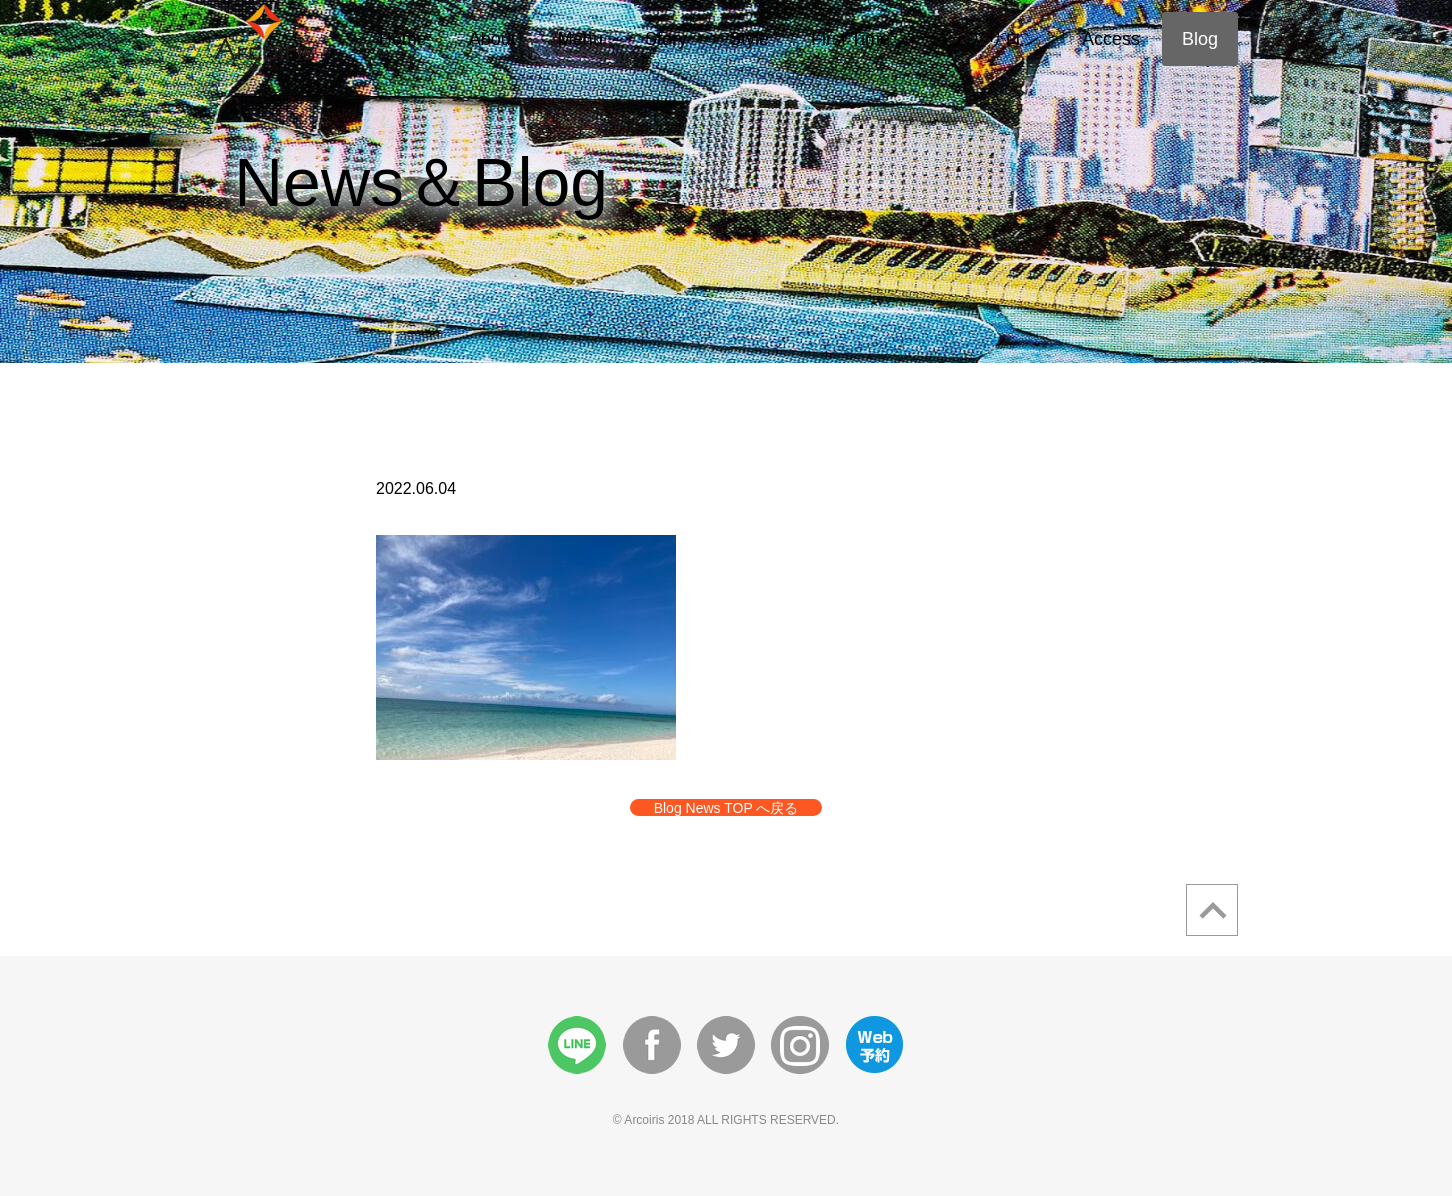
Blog (1200, 39)
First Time (850, 39)
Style (749, 39)
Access (1111, 39)
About (492, 39)
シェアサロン (986, 39)
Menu (580, 39)
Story (666, 39)
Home (403, 39)
